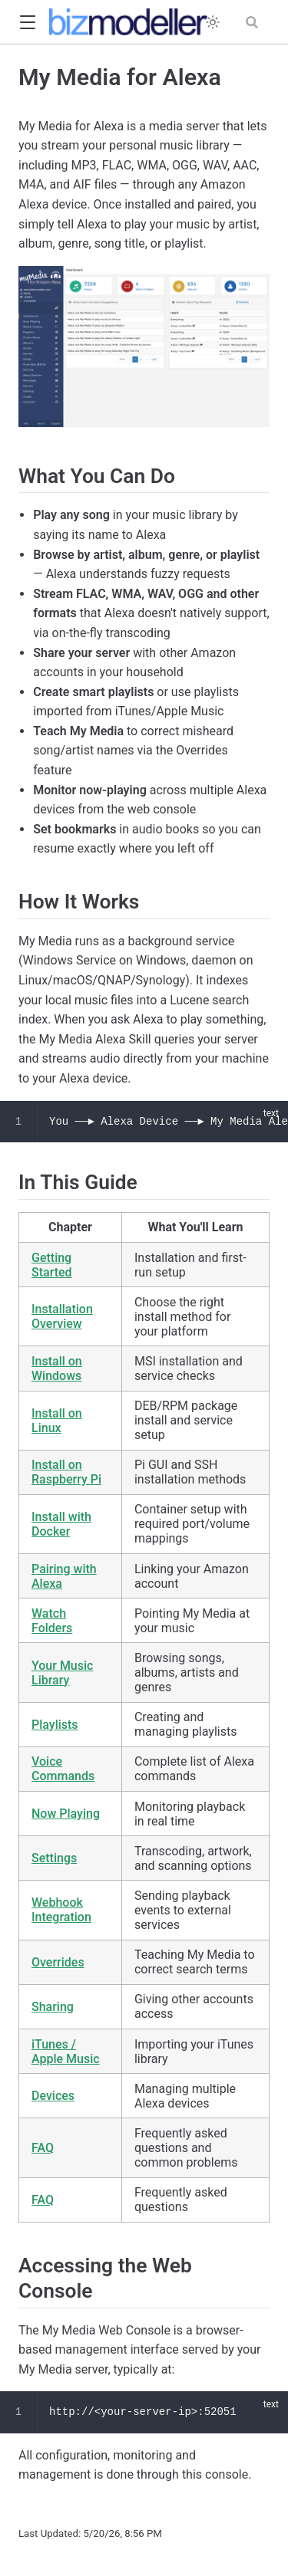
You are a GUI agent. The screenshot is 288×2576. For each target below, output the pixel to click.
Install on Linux (56, 1420)
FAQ (42, 2148)
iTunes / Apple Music (65, 2051)
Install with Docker (61, 1524)
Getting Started (51, 1265)
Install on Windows (56, 1368)
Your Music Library (62, 1672)
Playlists (54, 1724)
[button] (27, 23)
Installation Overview (62, 1316)
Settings (54, 1858)
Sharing (52, 2006)
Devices (52, 2095)
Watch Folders (51, 1620)
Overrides (57, 1962)
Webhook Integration (61, 1909)
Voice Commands (62, 1768)
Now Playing (65, 1813)
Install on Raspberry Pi (66, 1472)
